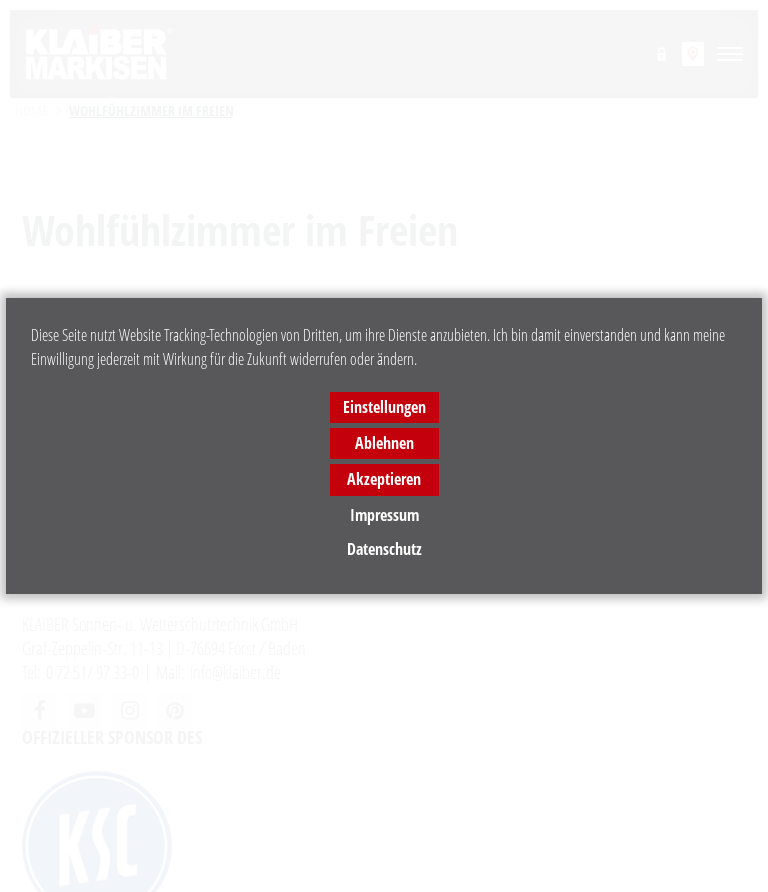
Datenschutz (384, 549)
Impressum (384, 515)
